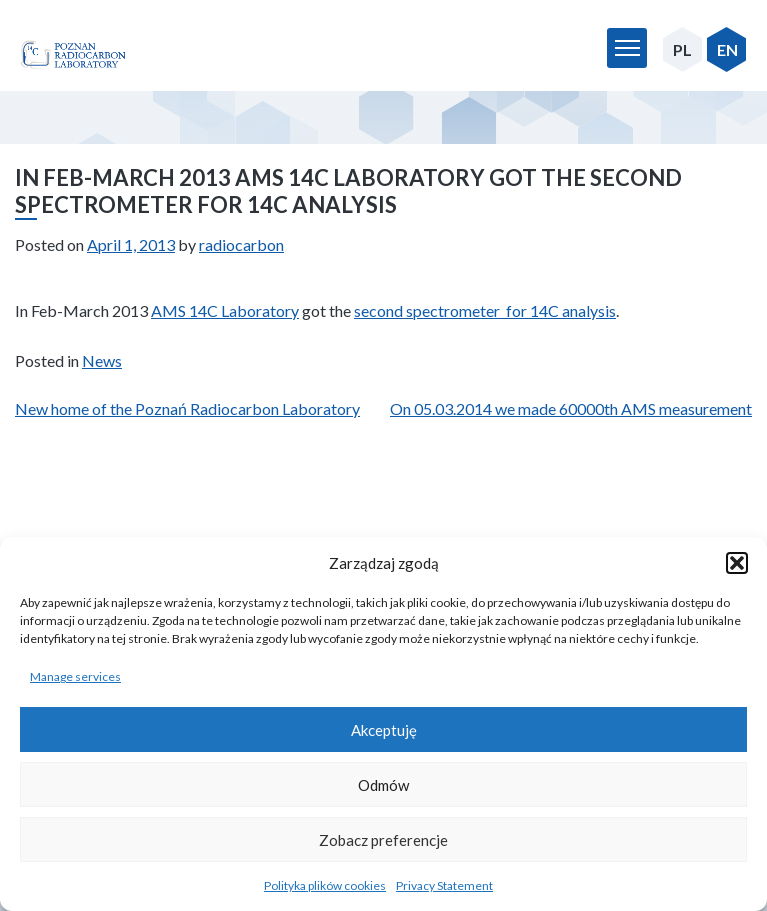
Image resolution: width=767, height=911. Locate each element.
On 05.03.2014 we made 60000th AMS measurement (571, 408)
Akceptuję (384, 730)
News (102, 360)
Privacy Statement (444, 885)
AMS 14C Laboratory (225, 310)
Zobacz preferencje (383, 840)
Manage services (75, 676)
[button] (737, 563)
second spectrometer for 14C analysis (485, 310)
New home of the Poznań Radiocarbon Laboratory (187, 408)
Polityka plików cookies (325, 885)
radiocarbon (241, 244)
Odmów (383, 785)
